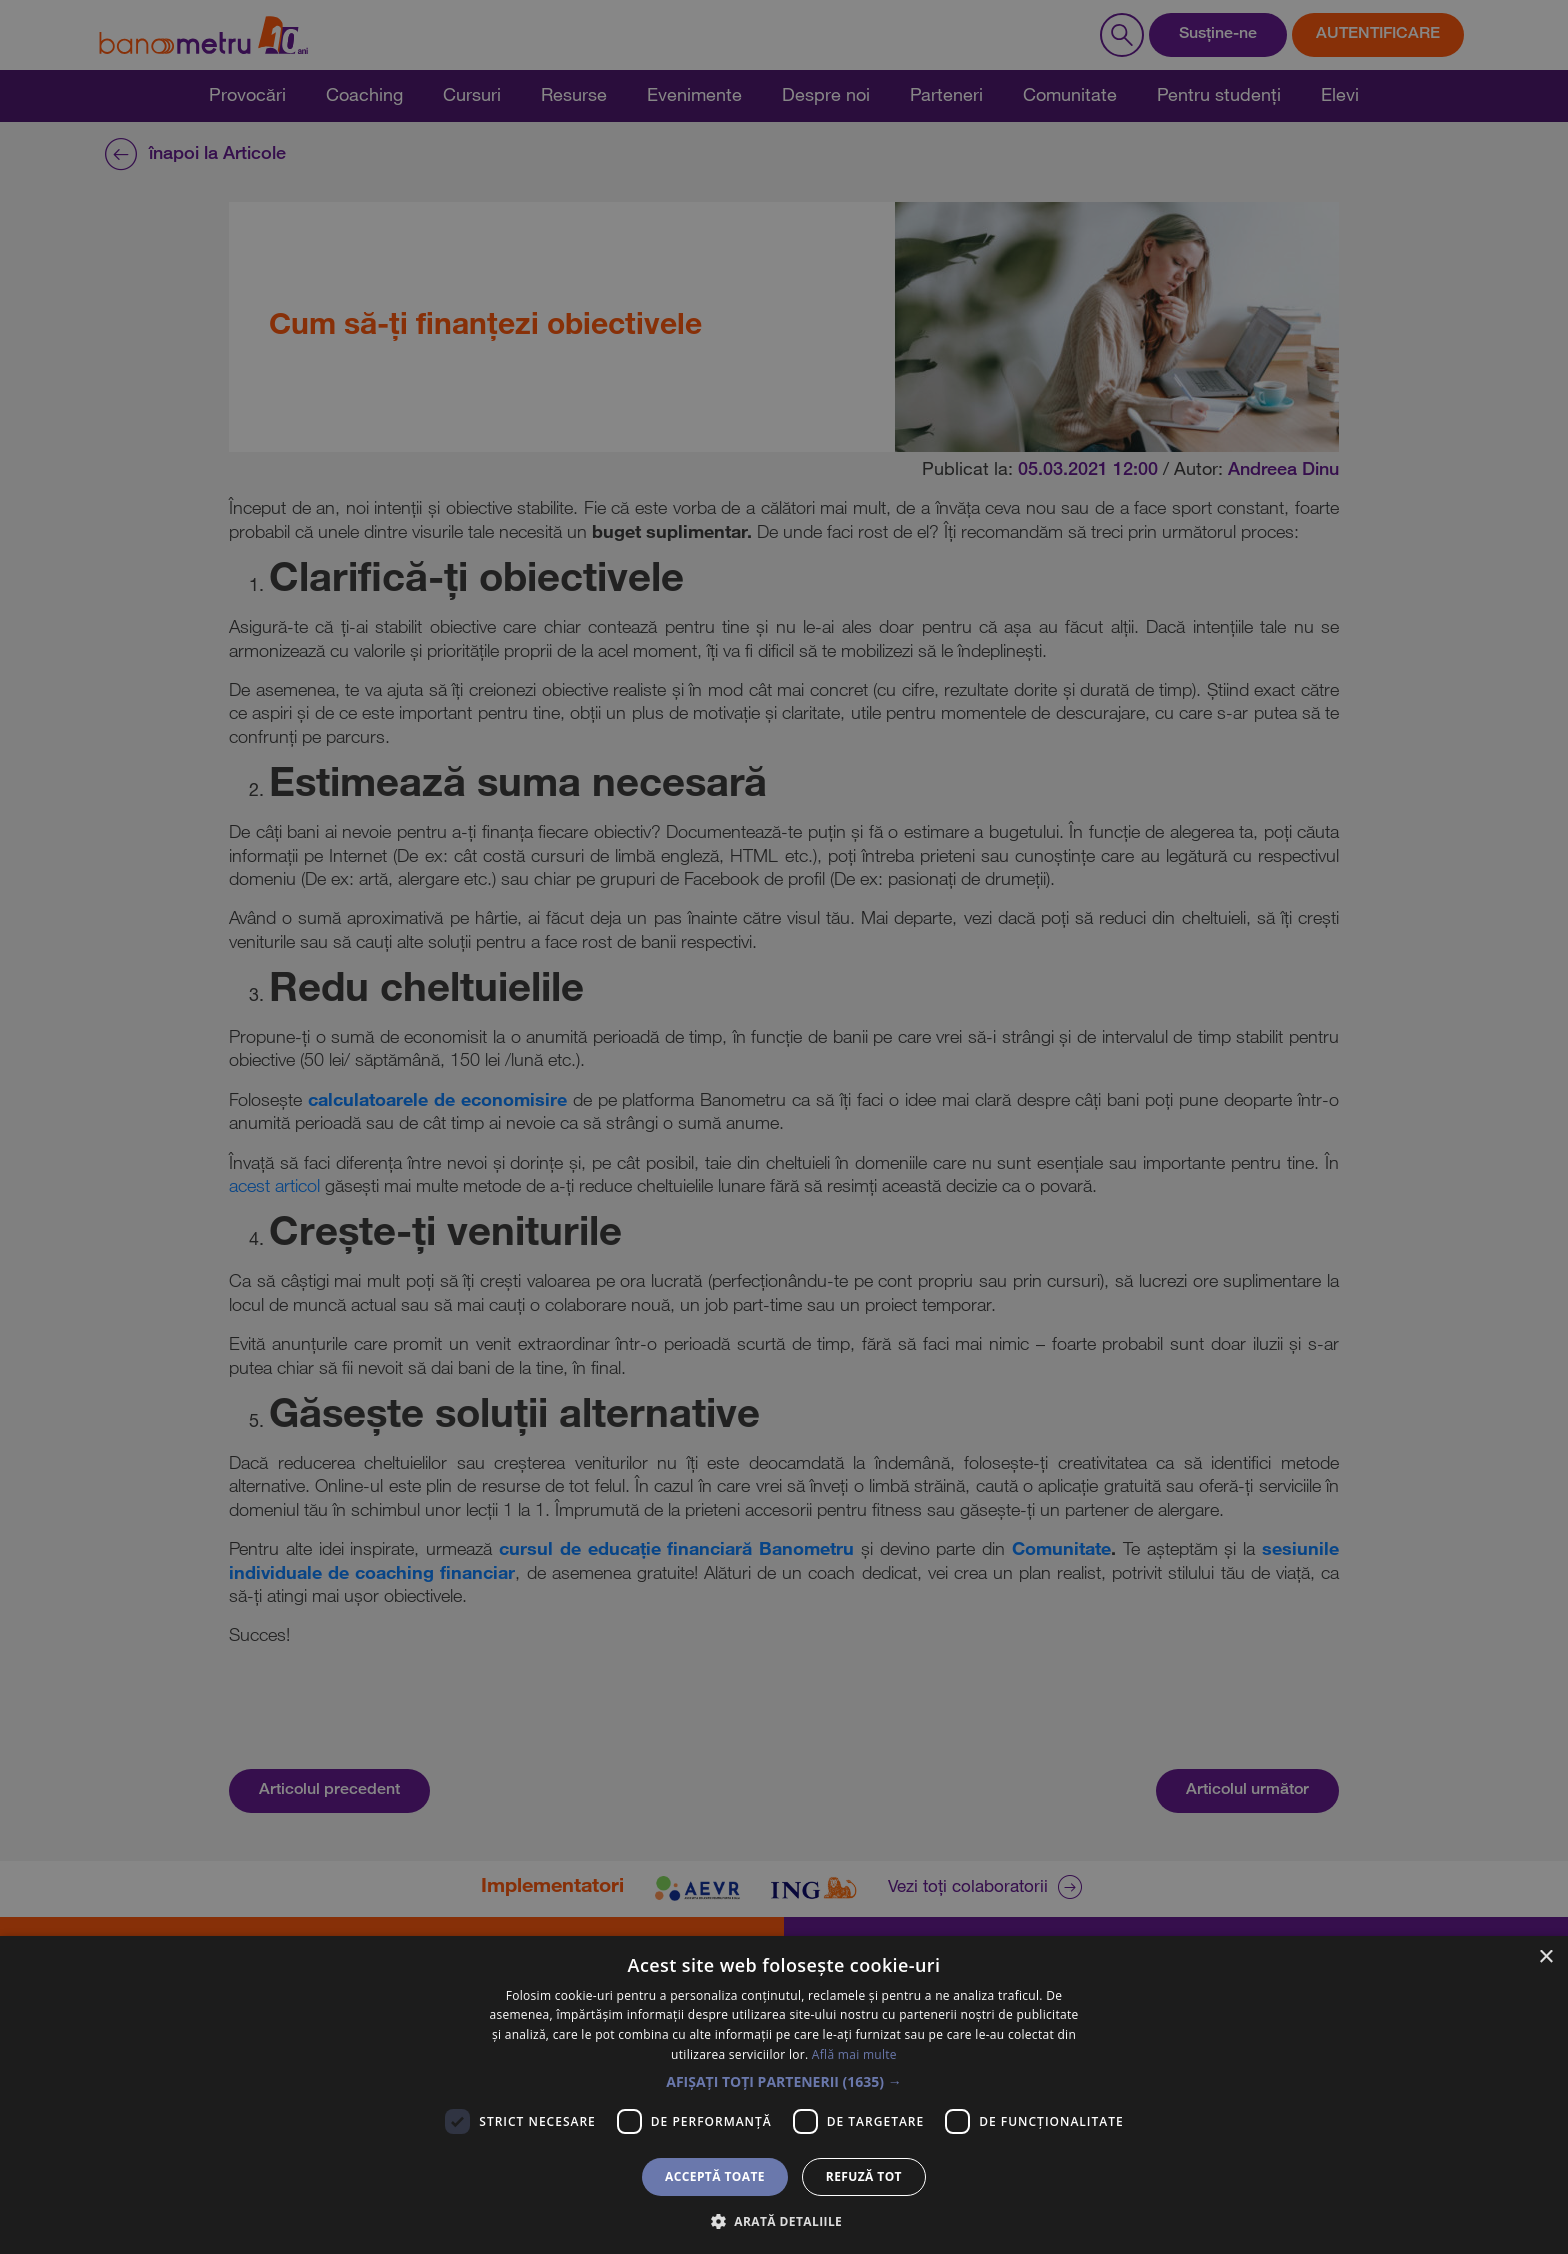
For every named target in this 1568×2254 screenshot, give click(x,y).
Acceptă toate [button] (715, 2176)
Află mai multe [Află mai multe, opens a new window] (854, 2054)
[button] (784, 2082)
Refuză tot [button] (864, 2176)
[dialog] (784, 1127)
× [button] (1545, 1957)
